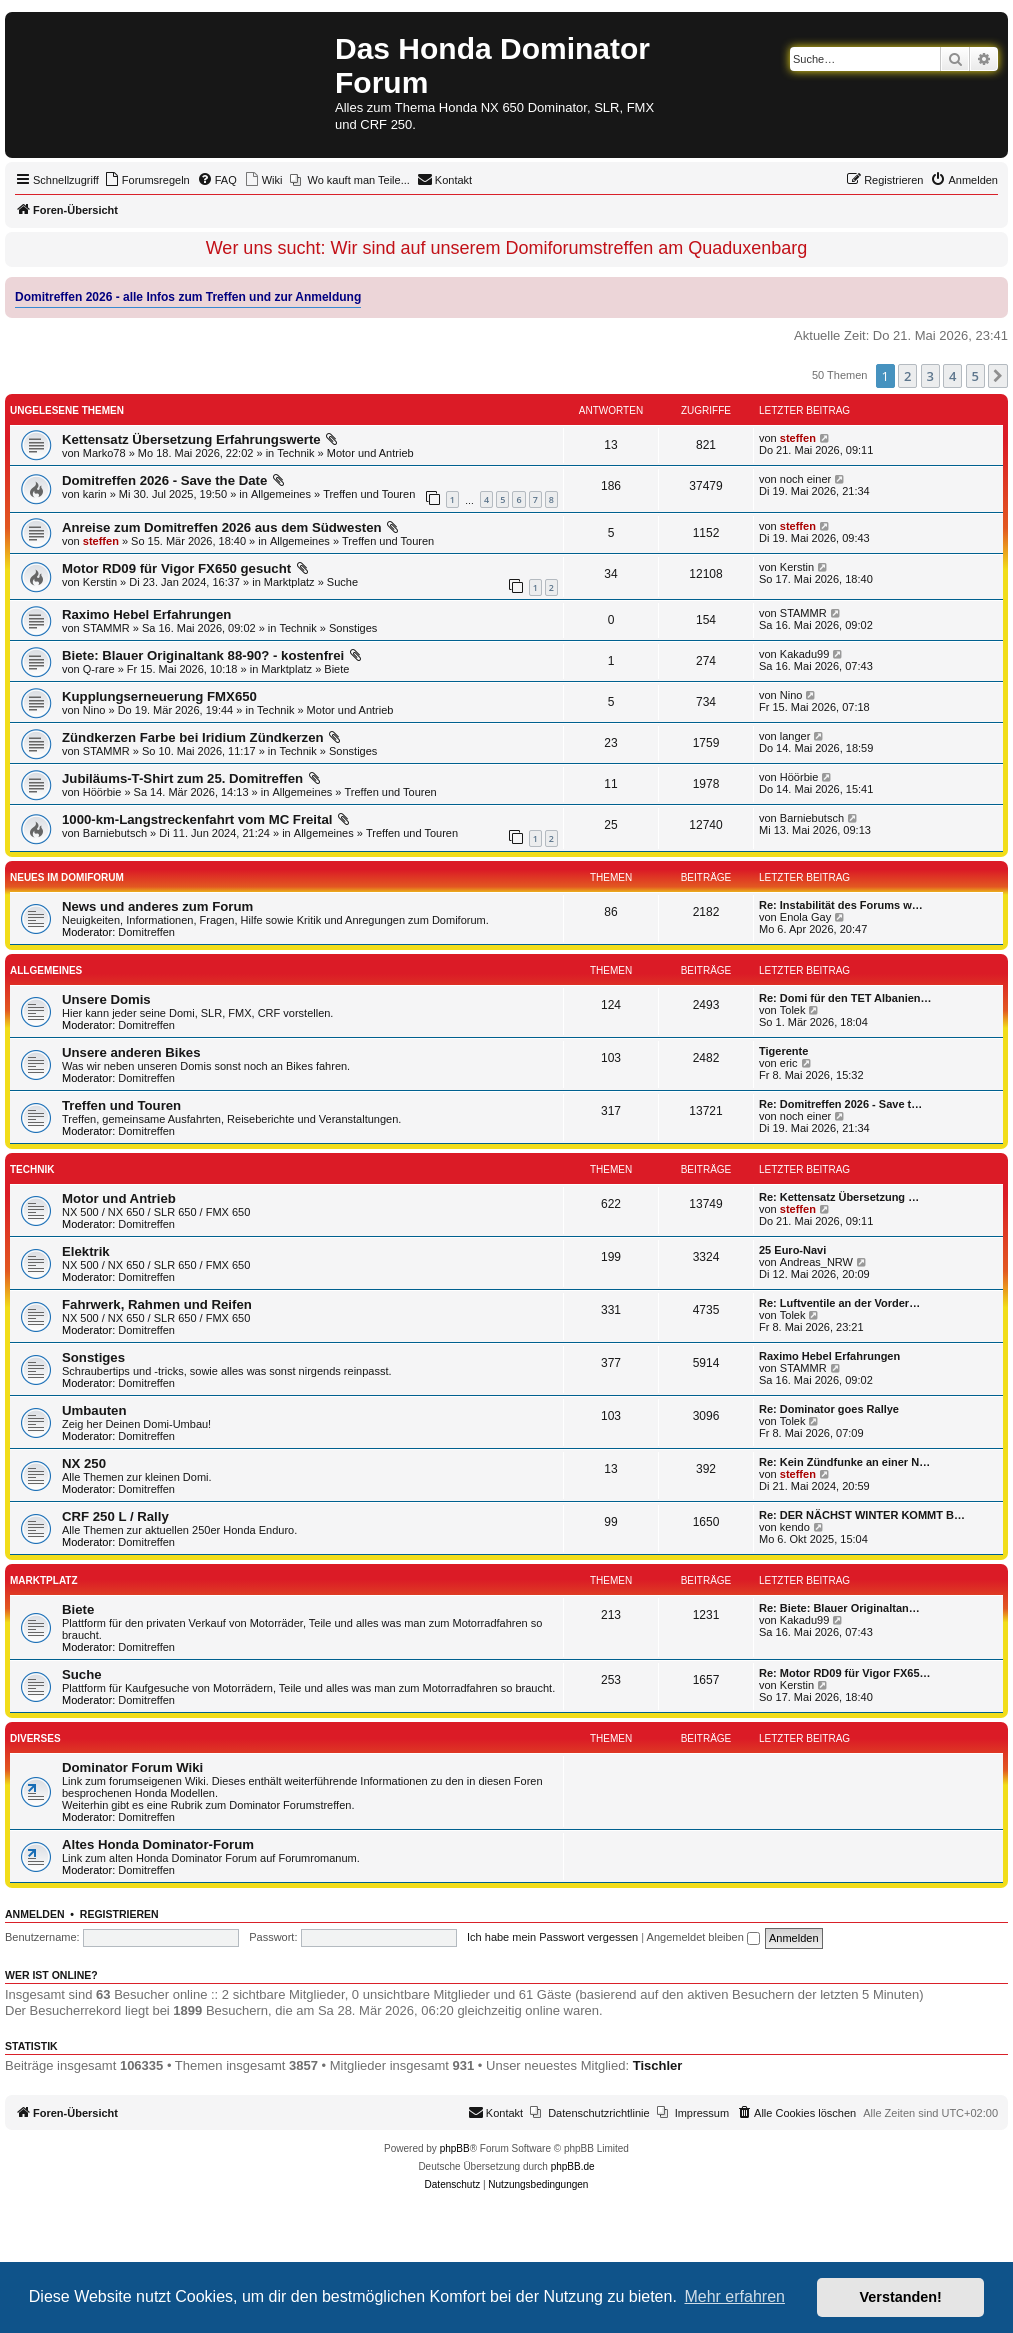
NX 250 (84, 1463)
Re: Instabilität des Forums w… (841, 905)
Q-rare (99, 669)
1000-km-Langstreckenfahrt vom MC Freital (197, 819)
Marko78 (104, 453)
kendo (795, 1527)
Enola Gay (805, 917)
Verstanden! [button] (901, 2297)
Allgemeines (281, 494)
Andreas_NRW (816, 1262)
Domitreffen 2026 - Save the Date (164, 480)
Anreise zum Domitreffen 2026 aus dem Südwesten (222, 527)
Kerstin (100, 582)
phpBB (455, 2148)
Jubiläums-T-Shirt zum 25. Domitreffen (182, 778)
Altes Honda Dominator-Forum (158, 1844)
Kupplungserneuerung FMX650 (159, 696)
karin (95, 494)
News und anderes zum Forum (157, 906)
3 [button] (930, 376)
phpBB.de (573, 2166)
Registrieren (119, 1914)
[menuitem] (147, 180)
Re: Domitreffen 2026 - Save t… (840, 1104)
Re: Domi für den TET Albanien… (845, 998)
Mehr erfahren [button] (734, 2296)
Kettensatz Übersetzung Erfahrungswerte (191, 439)
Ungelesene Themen (67, 410)
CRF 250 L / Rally (115, 1516)
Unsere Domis (106, 999)
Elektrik (86, 1251)
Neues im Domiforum (67, 877)
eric (789, 1063)
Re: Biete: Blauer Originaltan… (839, 1608)
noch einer (805, 479)
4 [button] (952, 376)
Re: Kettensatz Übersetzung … (839, 1197)
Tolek (793, 1010)
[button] (998, 376)
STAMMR (106, 628)
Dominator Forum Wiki (132, 1767)
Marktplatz (289, 582)
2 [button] (907, 376)
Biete (336, 669)
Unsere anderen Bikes (131, 1052)
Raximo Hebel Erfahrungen (146, 614)
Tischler (658, 2065)
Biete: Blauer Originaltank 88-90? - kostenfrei (203, 655)
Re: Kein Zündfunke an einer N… (844, 1462)
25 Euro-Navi (792, 1250)
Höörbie (102, 792)
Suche (342, 582)
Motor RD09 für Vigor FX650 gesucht (176, 568)
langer (795, 736)
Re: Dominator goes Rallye (829, 1409)
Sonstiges (353, 628)
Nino (94, 710)
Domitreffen (146, 932)
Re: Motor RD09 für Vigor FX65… (845, 1673)
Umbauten (94, 1410)
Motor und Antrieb (370, 453)
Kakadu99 (805, 654)
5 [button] (975, 376)
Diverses (35, 1738)
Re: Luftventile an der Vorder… (839, 1303)
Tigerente (783, 1051)
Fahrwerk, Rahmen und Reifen (157, 1304)
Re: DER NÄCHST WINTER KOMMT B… (862, 1515)
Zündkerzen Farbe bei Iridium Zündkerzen (193, 737)
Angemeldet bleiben (703, 1937)
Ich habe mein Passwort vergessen (552, 1937)
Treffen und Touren (369, 494)
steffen (798, 438)
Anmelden (35, 1914)
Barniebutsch (115, 833)
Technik (295, 453)
